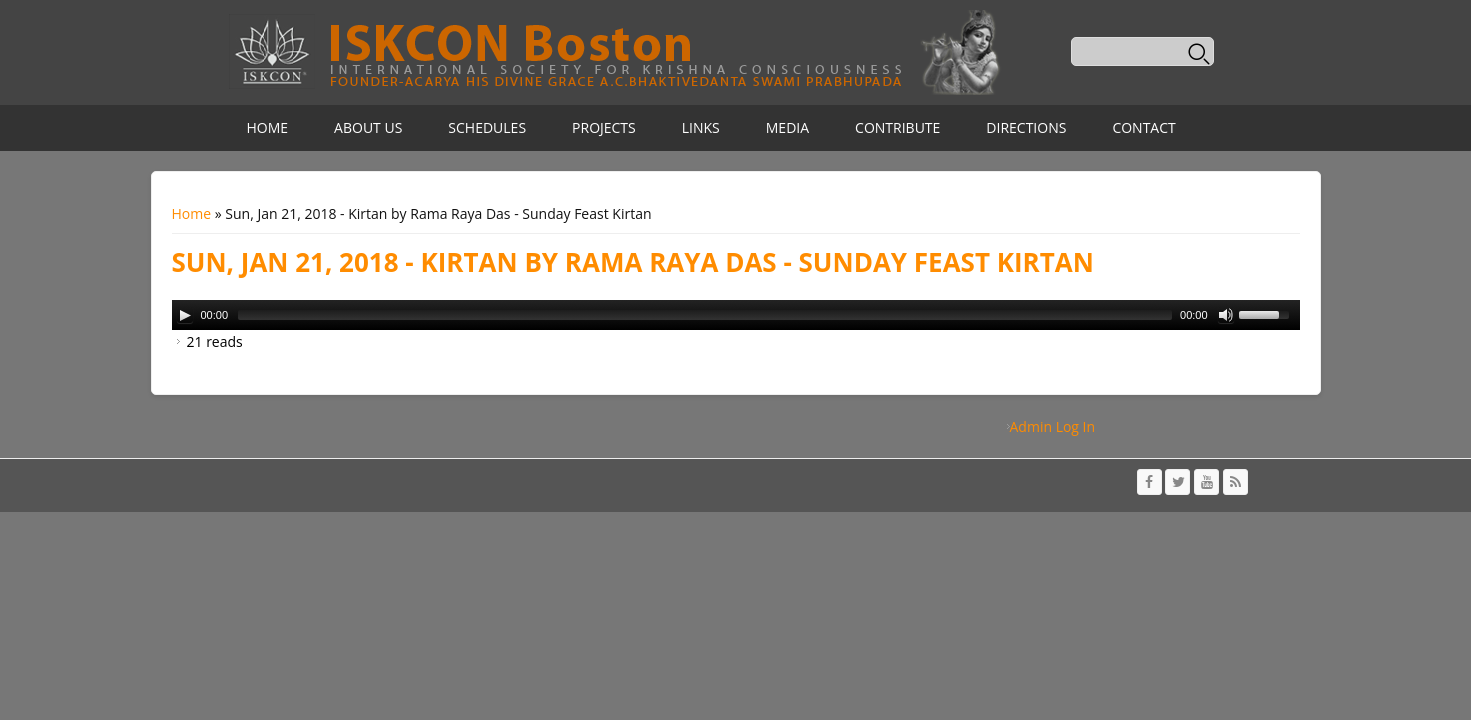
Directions (1026, 127)
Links (701, 127)
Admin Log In (1053, 426)
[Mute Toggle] (1226, 315)
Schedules (487, 127)
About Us (368, 127)
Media (787, 127)
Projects (604, 127)
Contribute (897, 127)
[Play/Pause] (185, 315)
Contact (1143, 127)
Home (268, 127)
